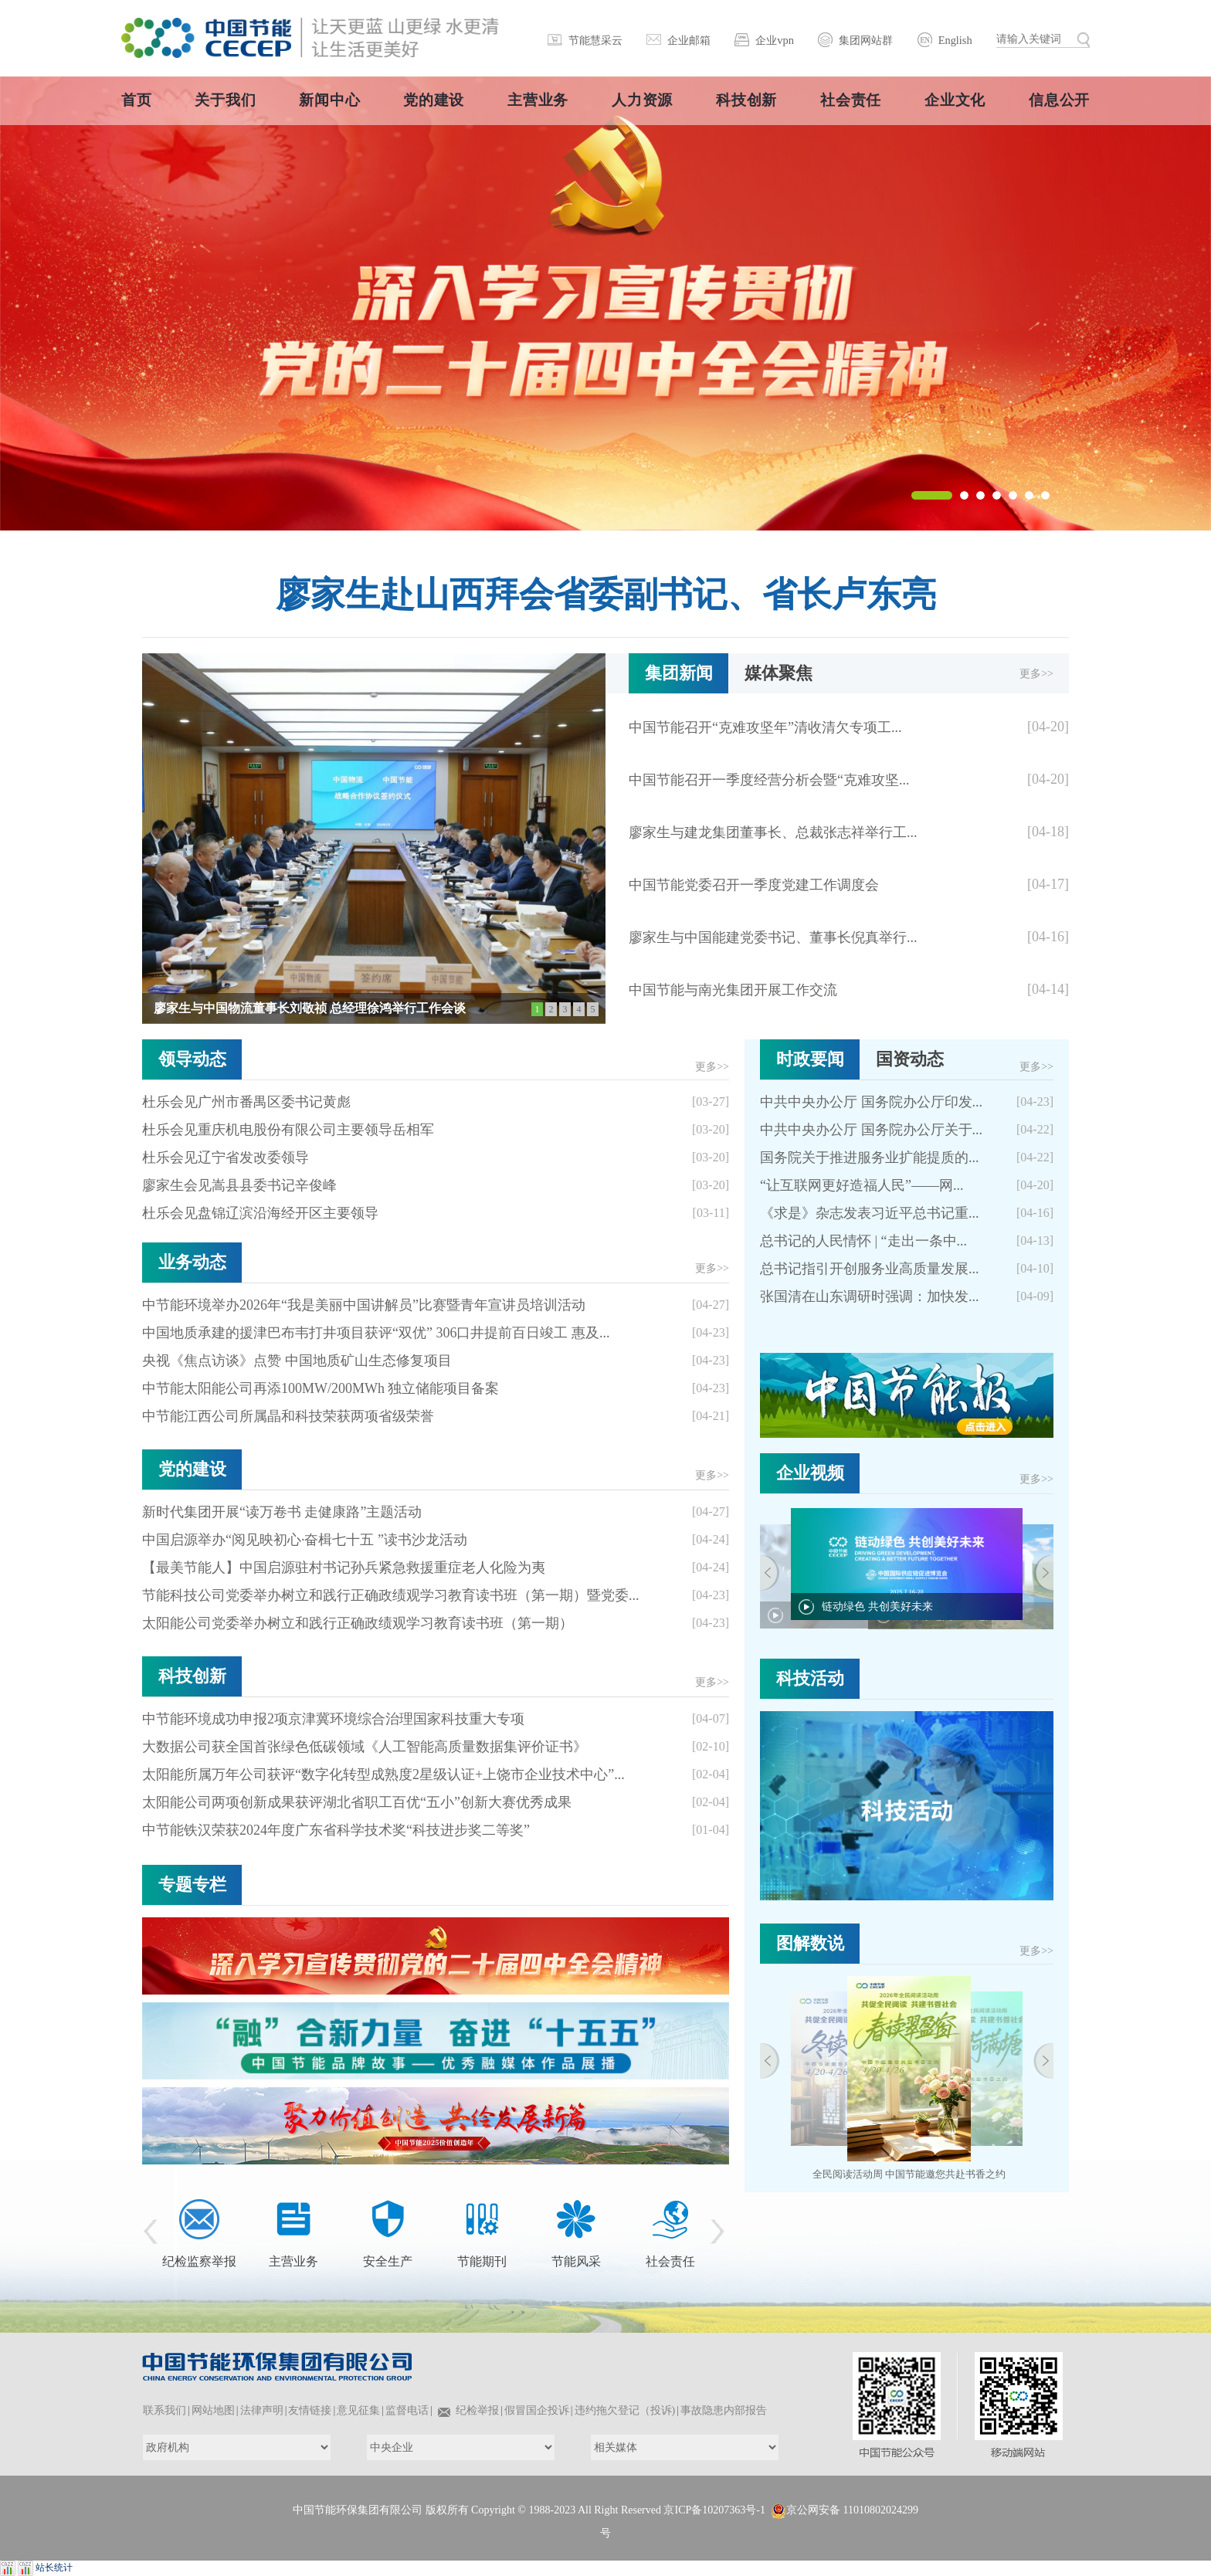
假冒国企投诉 (536, 2410)
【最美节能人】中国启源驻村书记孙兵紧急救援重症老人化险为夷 (343, 1567)
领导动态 (192, 1059)
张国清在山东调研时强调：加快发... (869, 1296)
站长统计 (54, 2567)
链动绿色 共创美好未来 (877, 1606)
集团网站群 (866, 40)
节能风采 (576, 2261)
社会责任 (670, 2261)
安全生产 (387, 2261)
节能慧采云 (595, 40)
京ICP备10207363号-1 (714, 2510)
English (955, 40)
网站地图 (213, 2410)
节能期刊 (482, 2261)
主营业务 (293, 2261)
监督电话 (407, 2410)
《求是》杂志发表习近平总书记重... (869, 1213)
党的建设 (192, 1469)
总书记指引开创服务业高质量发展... (869, 1268)
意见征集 (358, 2410)
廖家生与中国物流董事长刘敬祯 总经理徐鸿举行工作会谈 (310, 1008)
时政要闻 (810, 1059)
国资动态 (910, 1059)
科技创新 (192, 1676)
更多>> (1036, 674)
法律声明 (261, 2410)
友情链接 (309, 2410)
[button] (931, 495)
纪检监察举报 (199, 2261)
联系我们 (164, 2410)
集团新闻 (679, 673)
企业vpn (774, 40)
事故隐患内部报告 (723, 2410)
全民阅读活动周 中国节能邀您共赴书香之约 (909, 2174)
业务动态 (192, 1262)
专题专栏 (192, 1884)
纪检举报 (477, 2410)
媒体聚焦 (778, 673)
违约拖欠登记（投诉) (625, 2410)
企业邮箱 (689, 40)
